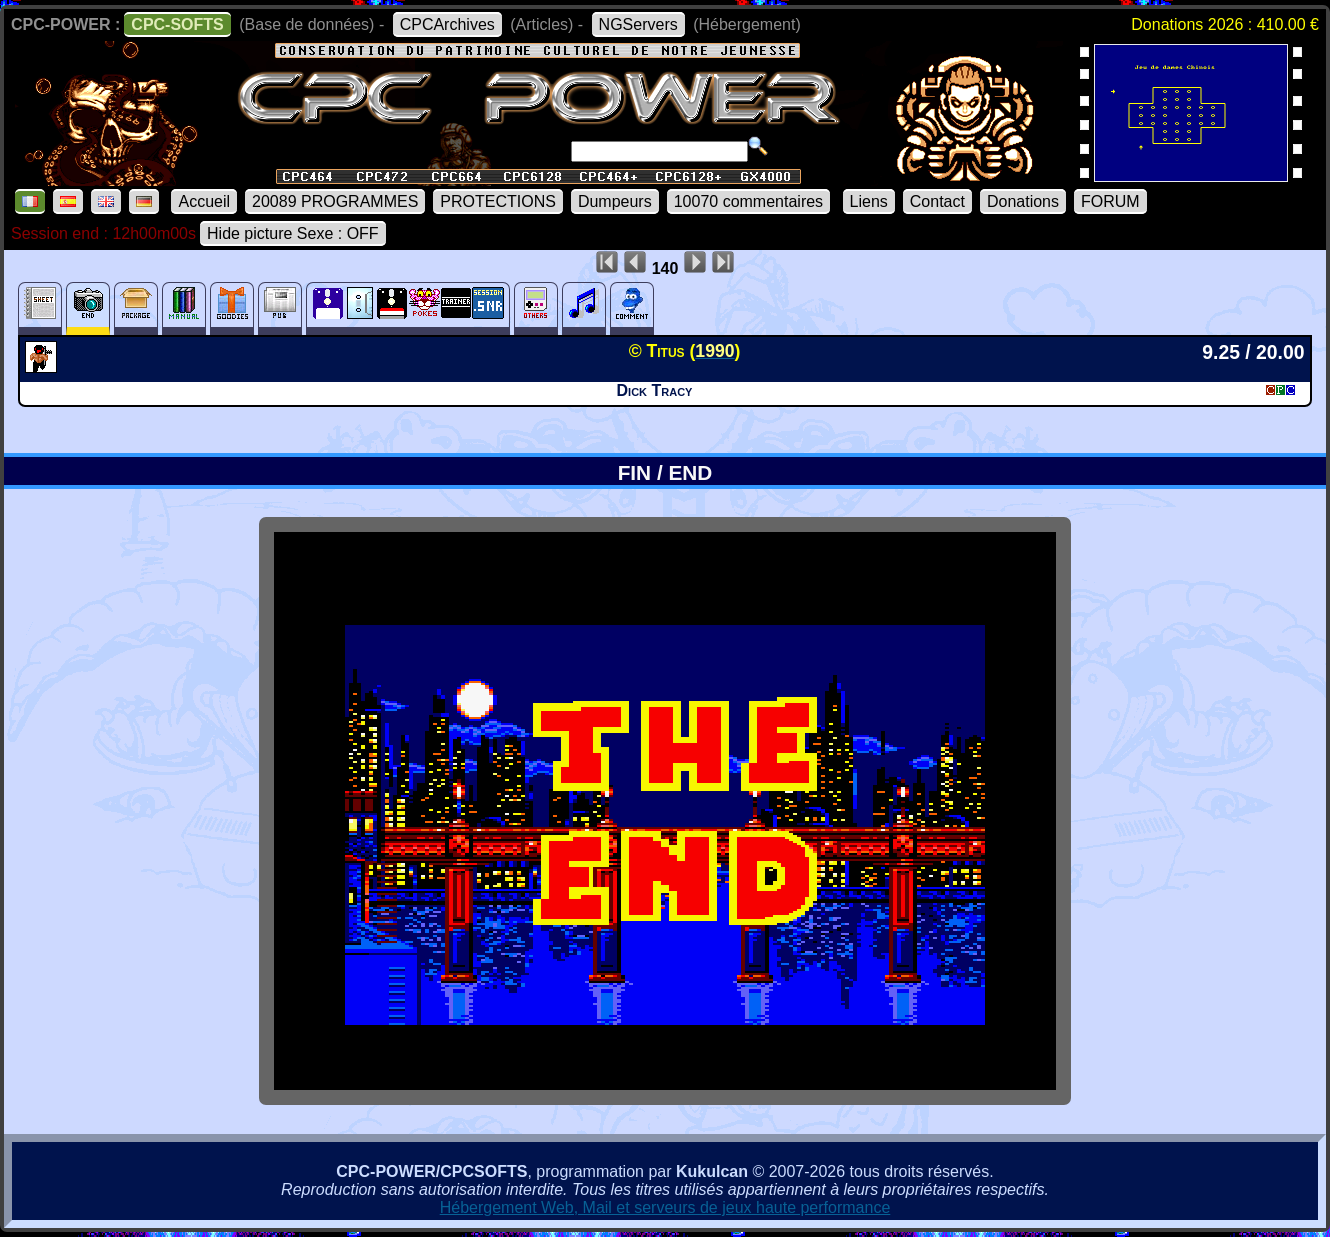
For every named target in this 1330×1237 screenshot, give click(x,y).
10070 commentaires (748, 201)
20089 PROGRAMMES (335, 201)
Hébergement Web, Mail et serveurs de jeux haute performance (665, 1207)
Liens (869, 201)
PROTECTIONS (498, 201)
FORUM (1110, 201)
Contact (937, 201)
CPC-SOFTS (177, 24)
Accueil (204, 201)
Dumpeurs (615, 201)
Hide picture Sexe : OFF (293, 233)
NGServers (638, 24)
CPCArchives (447, 24)
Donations (1023, 201)
